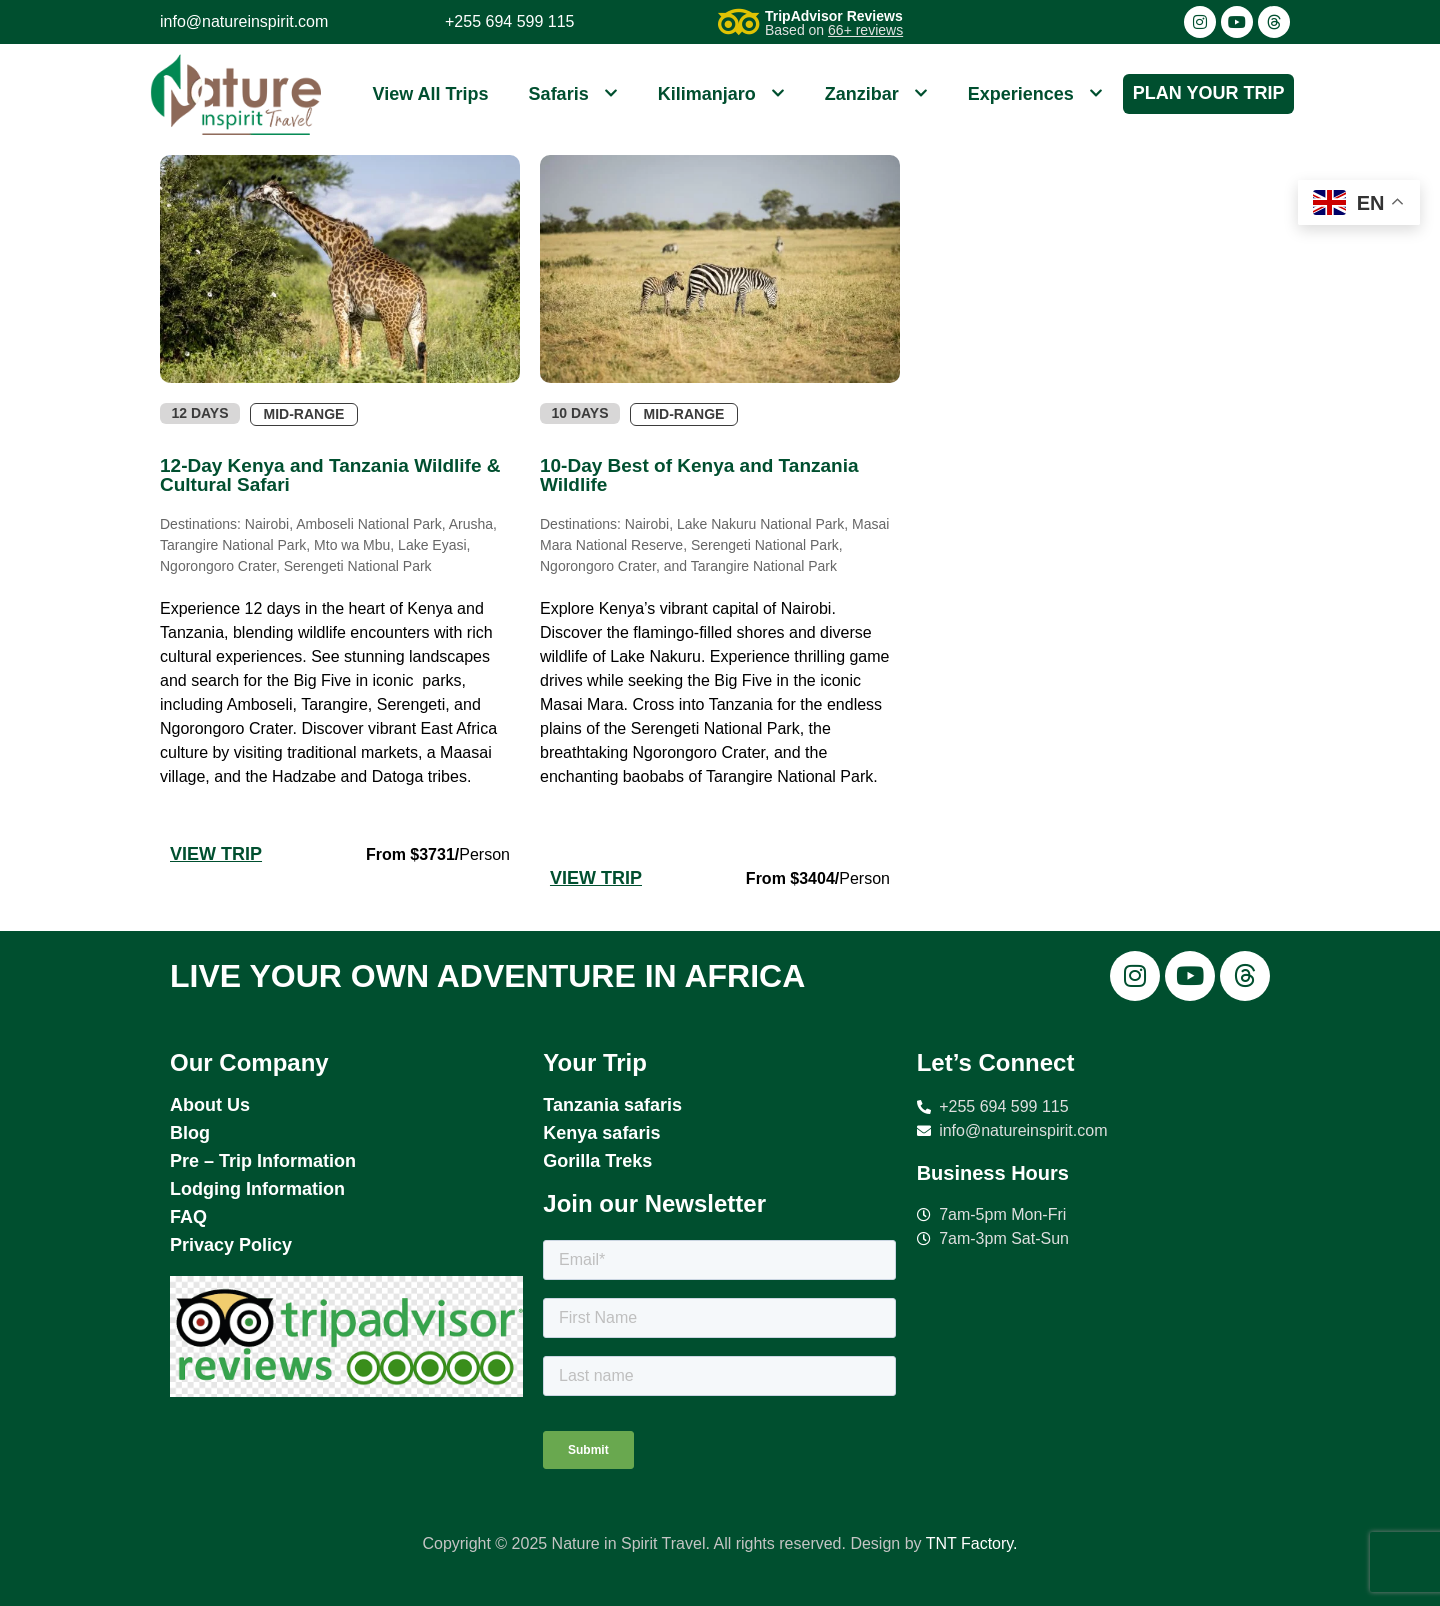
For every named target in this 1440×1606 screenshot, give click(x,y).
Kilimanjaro (721, 94)
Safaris (573, 94)
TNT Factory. (972, 1543)
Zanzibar (876, 94)
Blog (190, 1133)
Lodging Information (257, 1189)
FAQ (188, 1217)
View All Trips (431, 94)
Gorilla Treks (597, 1161)
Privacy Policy (231, 1245)
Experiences (1035, 94)
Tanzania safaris (612, 1105)
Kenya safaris (601, 1133)
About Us (210, 1105)
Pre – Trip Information (263, 1161)
